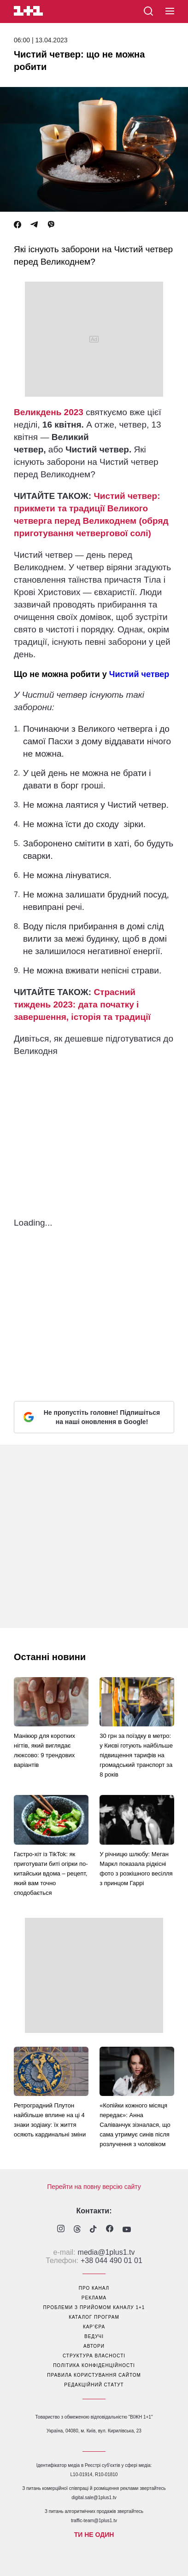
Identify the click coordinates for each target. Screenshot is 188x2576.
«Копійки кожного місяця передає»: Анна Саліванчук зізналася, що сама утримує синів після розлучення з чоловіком (135, 2125)
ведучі (94, 2336)
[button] (169, 11)
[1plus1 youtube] (127, 2230)
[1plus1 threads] (77, 2229)
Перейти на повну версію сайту (94, 2186)
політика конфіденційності (94, 2365)
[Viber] (51, 225)
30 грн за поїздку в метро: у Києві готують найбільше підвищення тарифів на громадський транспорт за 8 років (136, 1755)
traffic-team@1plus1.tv (94, 2520)
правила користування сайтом (94, 2375)
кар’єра (94, 2326)
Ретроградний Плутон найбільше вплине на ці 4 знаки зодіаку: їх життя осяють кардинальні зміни (50, 2120)
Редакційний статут (93, 2384)
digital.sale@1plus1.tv (93, 2497)
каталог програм (94, 2317)
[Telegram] (34, 225)
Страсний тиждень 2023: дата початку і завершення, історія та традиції (82, 1004)
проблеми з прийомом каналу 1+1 (94, 2307)
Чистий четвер (139, 674)
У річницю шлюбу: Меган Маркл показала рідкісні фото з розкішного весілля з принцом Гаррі (136, 1869)
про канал (94, 2288)
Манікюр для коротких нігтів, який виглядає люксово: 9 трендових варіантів (44, 1750)
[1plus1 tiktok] (93, 2229)
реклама (94, 2297)
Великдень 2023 (48, 412)
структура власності (94, 2355)
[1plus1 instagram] (61, 2229)
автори (94, 2346)
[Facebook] (17, 225)
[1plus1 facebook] (109, 2229)
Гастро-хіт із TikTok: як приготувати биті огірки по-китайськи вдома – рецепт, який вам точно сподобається (51, 1873)
